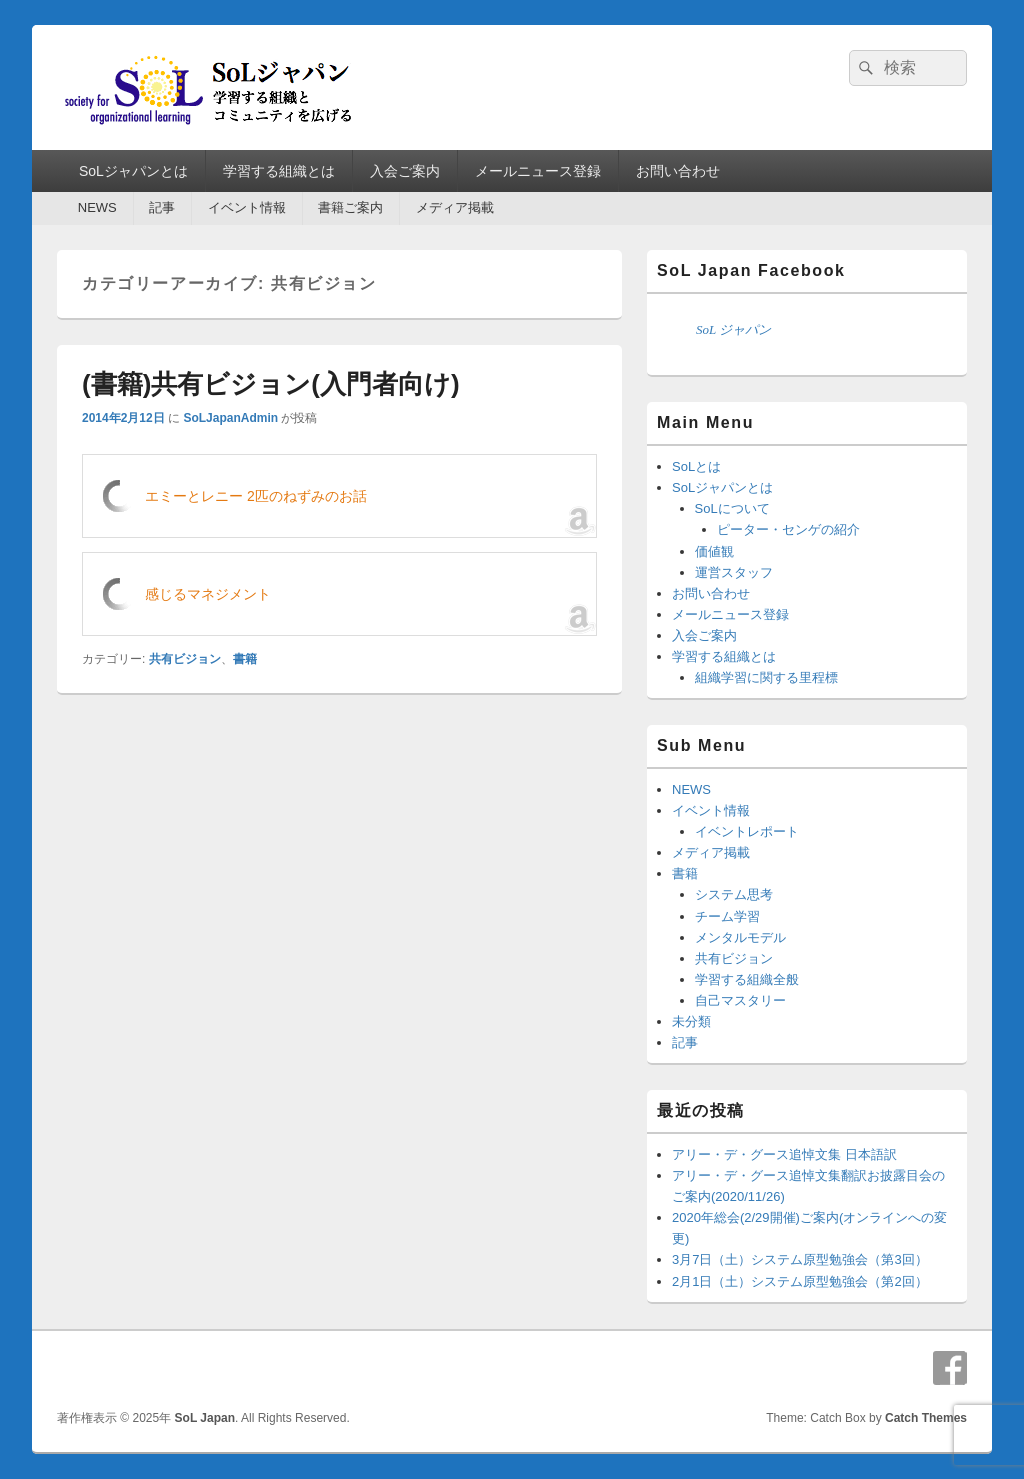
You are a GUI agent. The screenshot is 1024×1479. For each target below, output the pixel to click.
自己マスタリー (740, 1000)
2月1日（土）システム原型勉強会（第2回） (800, 1281)
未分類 (691, 1021)
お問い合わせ (678, 171)
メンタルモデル (740, 937)
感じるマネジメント (208, 594)
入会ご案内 (405, 171)
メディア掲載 (455, 207)
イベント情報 (247, 207)
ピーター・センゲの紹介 (788, 529)
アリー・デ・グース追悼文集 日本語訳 (784, 1154)
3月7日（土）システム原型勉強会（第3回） (800, 1259)
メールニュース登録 (538, 171)
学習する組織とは (279, 171)
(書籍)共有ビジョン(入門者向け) (271, 384)
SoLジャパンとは (133, 171)
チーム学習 (727, 916)
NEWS (97, 207)
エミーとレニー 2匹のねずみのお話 (256, 496)
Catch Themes (926, 1418)
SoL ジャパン (733, 329)
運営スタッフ (734, 572)
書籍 (245, 659)
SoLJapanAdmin (230, 418)
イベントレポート (747, 831)
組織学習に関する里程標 (766, 677)
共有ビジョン (185, 659)
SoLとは (696, 466)
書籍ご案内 (350, 207)
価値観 (714, 551)
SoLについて (732, 508)
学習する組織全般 (747, 979)
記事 (162, 207)
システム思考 (734, 894)
